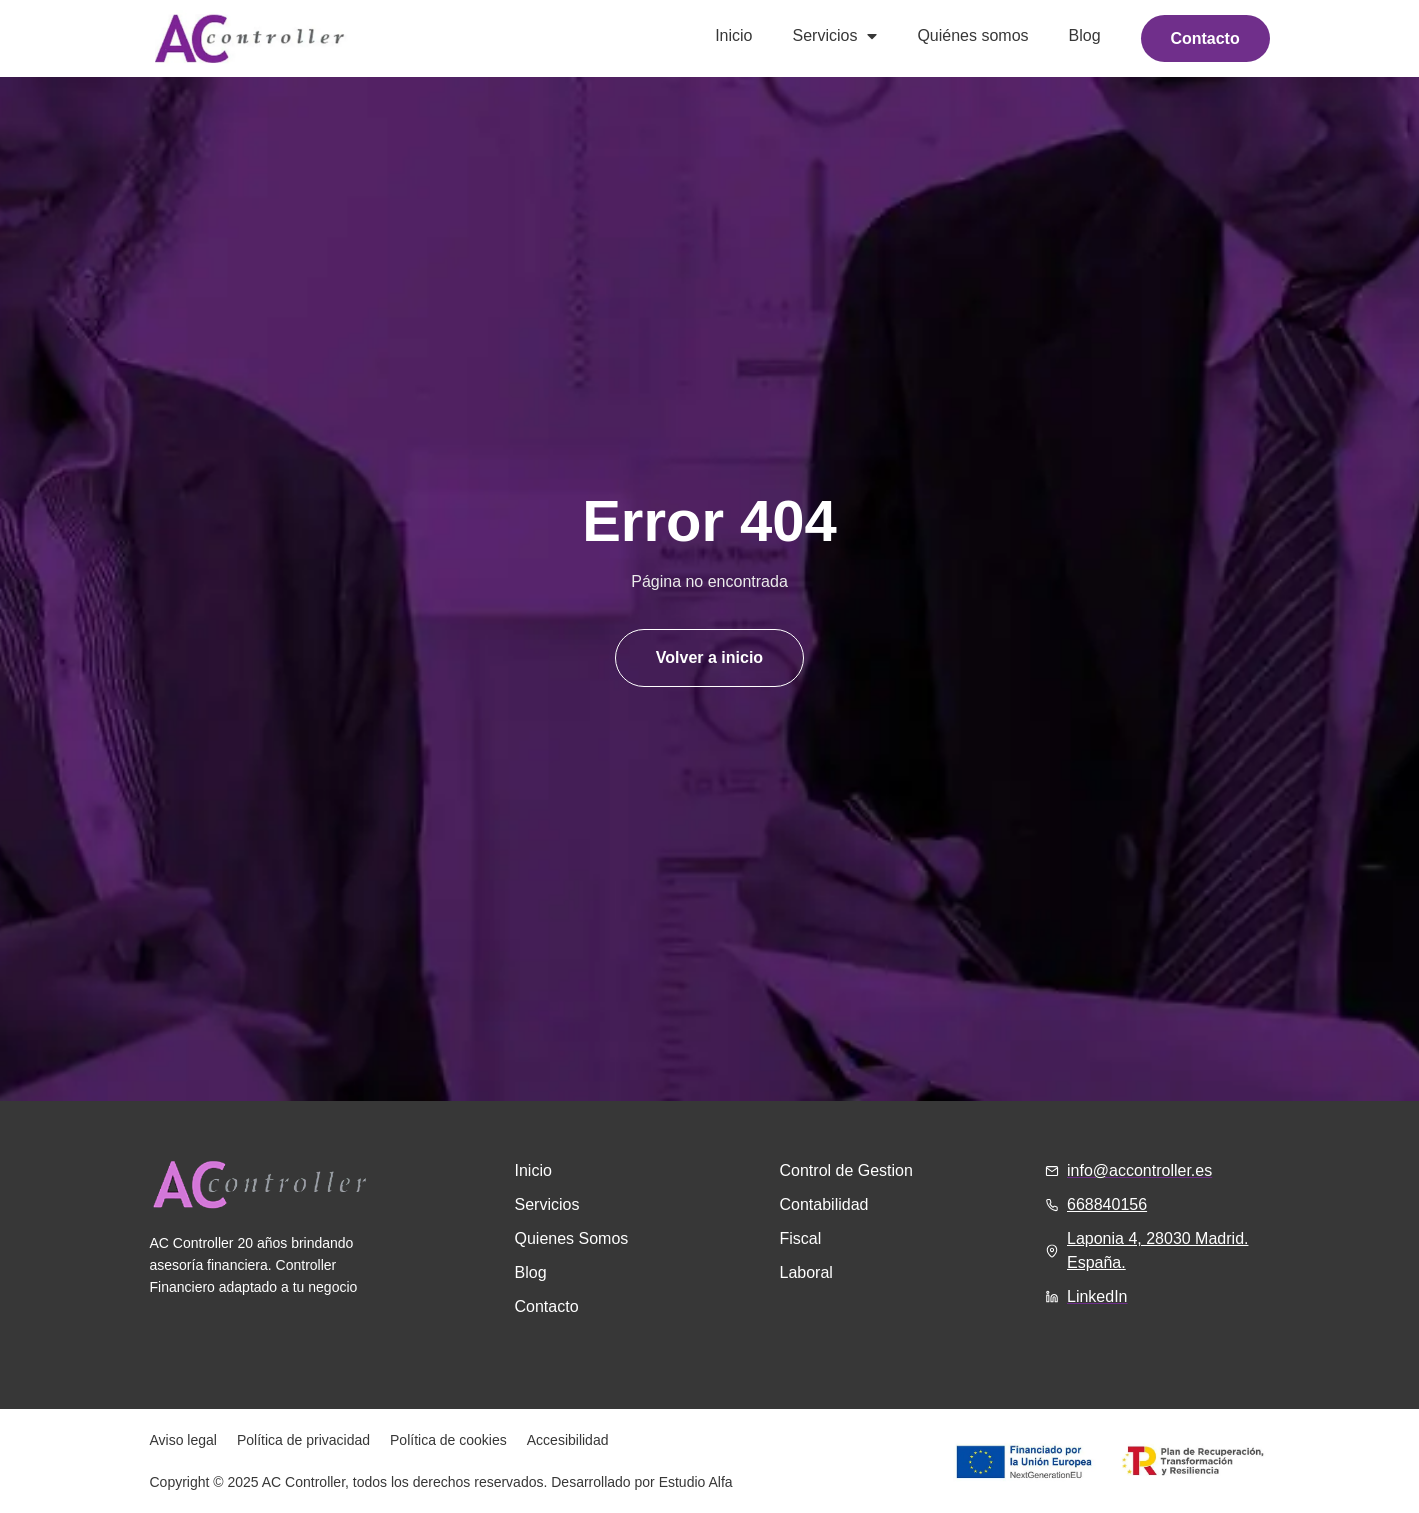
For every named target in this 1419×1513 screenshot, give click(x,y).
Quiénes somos (968, 35)
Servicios (830, 36)
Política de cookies (448, 1440)
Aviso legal (183, 1440)
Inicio (729, 35)
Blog (1080, 35)
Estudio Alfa (696, 1482)
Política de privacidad (303, 1440)
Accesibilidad (568, 1440)
